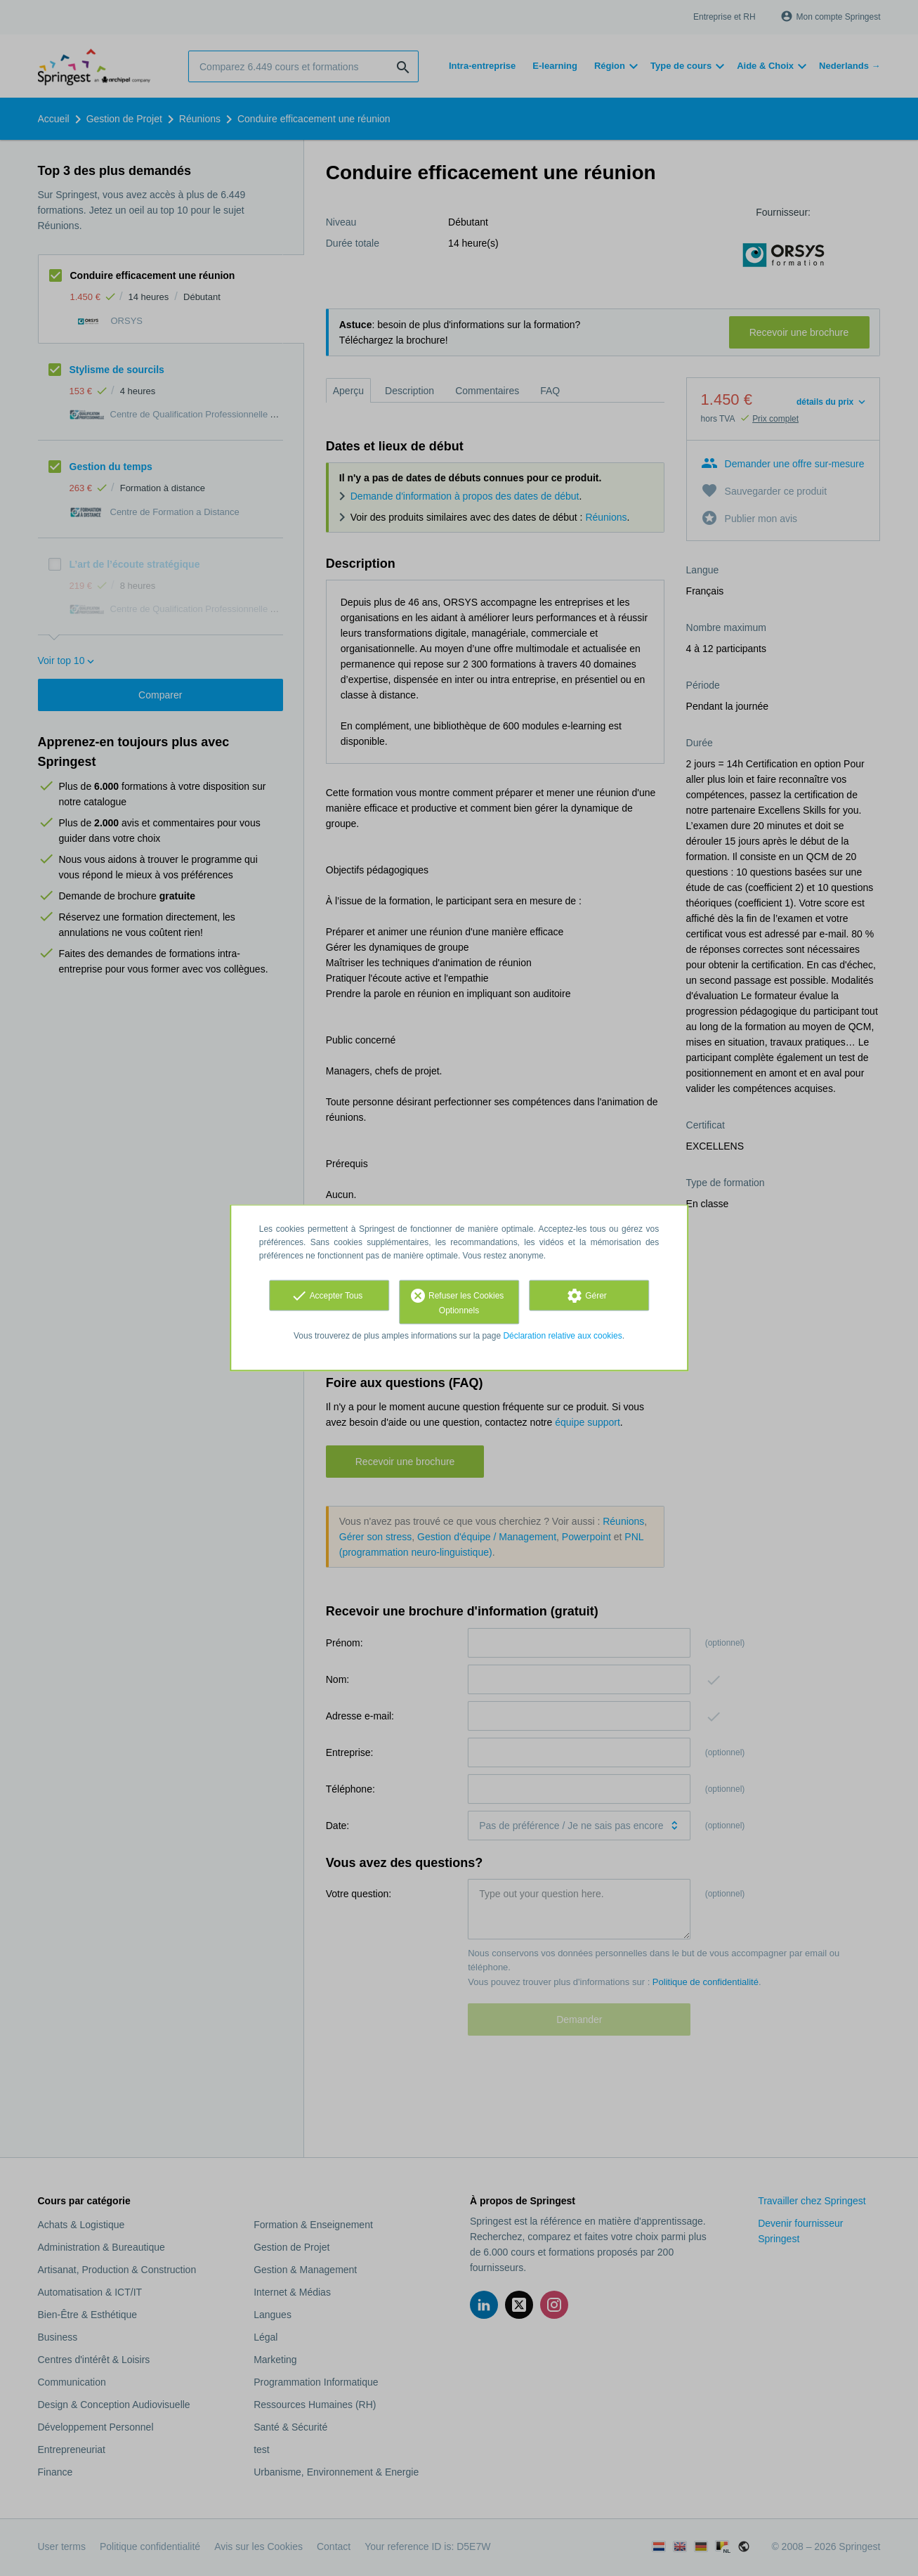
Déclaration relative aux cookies (562, 1336)
